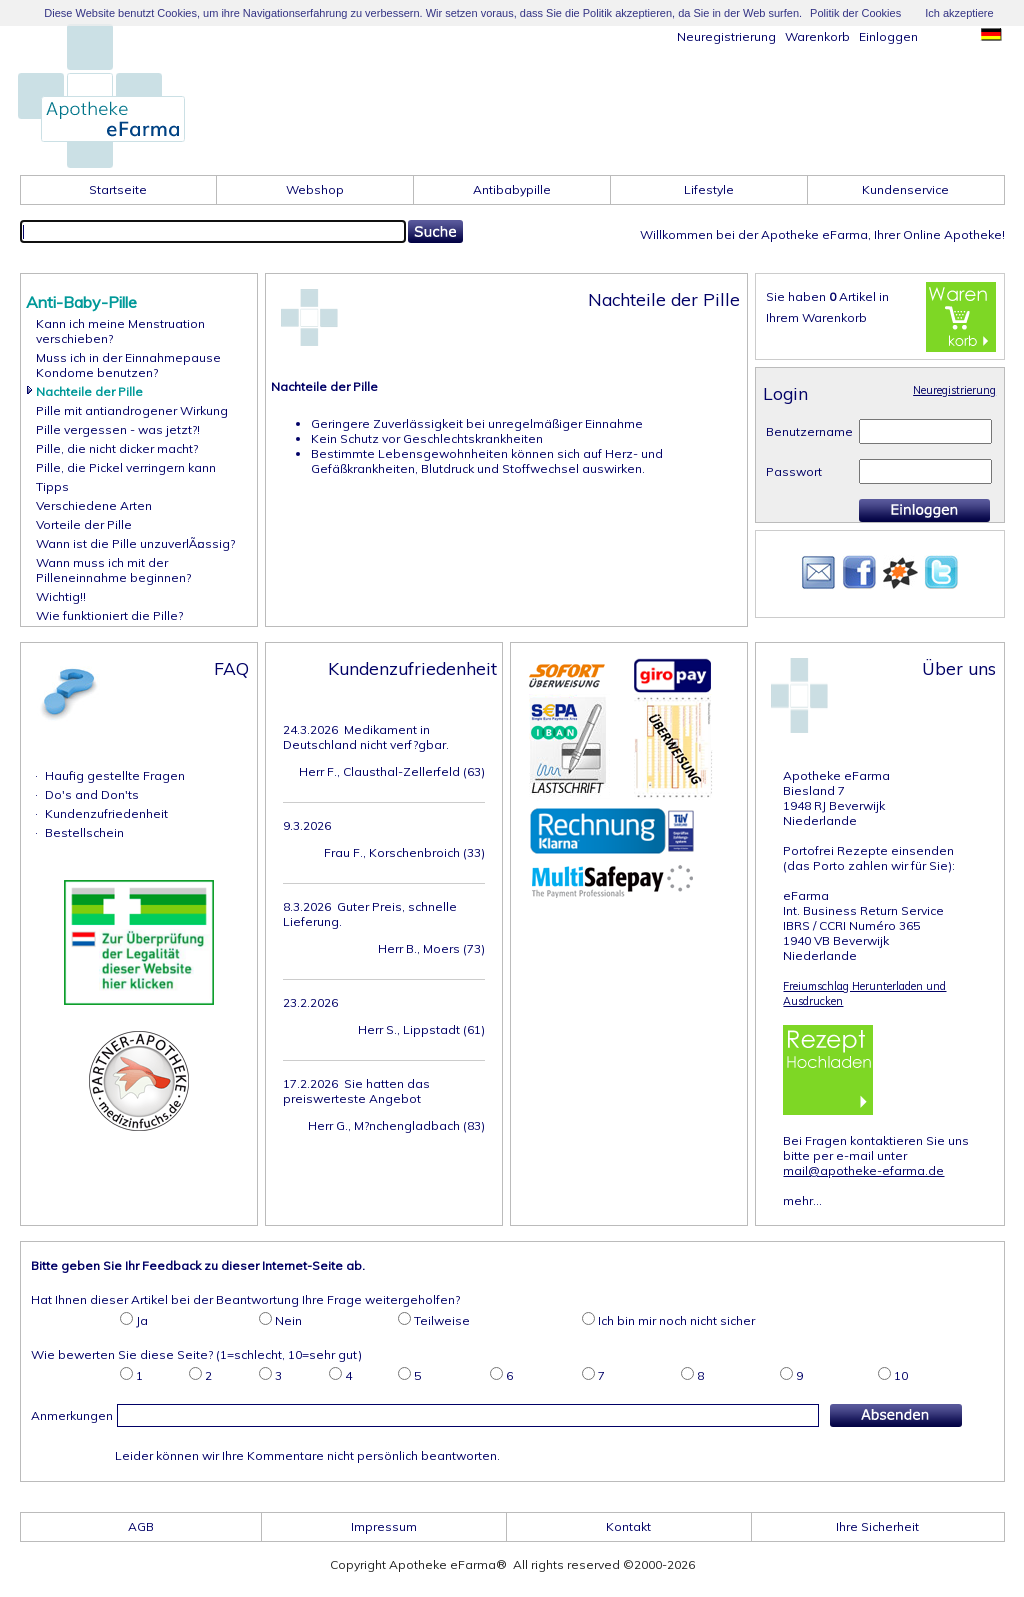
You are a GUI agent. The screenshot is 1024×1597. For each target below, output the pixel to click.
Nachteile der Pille (89, 391)
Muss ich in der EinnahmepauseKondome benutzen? (128, 365)
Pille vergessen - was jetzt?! (118, 429)
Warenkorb (817, 36)
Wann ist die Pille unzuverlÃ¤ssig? (135, 543)
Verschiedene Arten (94, 505)
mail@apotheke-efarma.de (863, 1170)
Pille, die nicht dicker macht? (117, 448)
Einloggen (888, 36)
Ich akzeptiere (959, 13)
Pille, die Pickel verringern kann (126, 467)
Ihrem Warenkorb (816, 317)
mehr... (802, 1200)
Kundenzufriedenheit (106, 813)
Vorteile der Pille (84, 524)
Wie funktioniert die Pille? (109, 615)
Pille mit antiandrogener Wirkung (132, 410)
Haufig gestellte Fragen (115, 775)
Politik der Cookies (855, 13)
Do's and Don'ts (92, 794)
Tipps (52, 486)
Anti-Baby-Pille (81, 302)
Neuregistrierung (726, 36)
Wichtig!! (61, 596)
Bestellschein (84, 832)
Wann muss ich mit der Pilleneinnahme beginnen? (113, 570)
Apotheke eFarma (836, 775)
